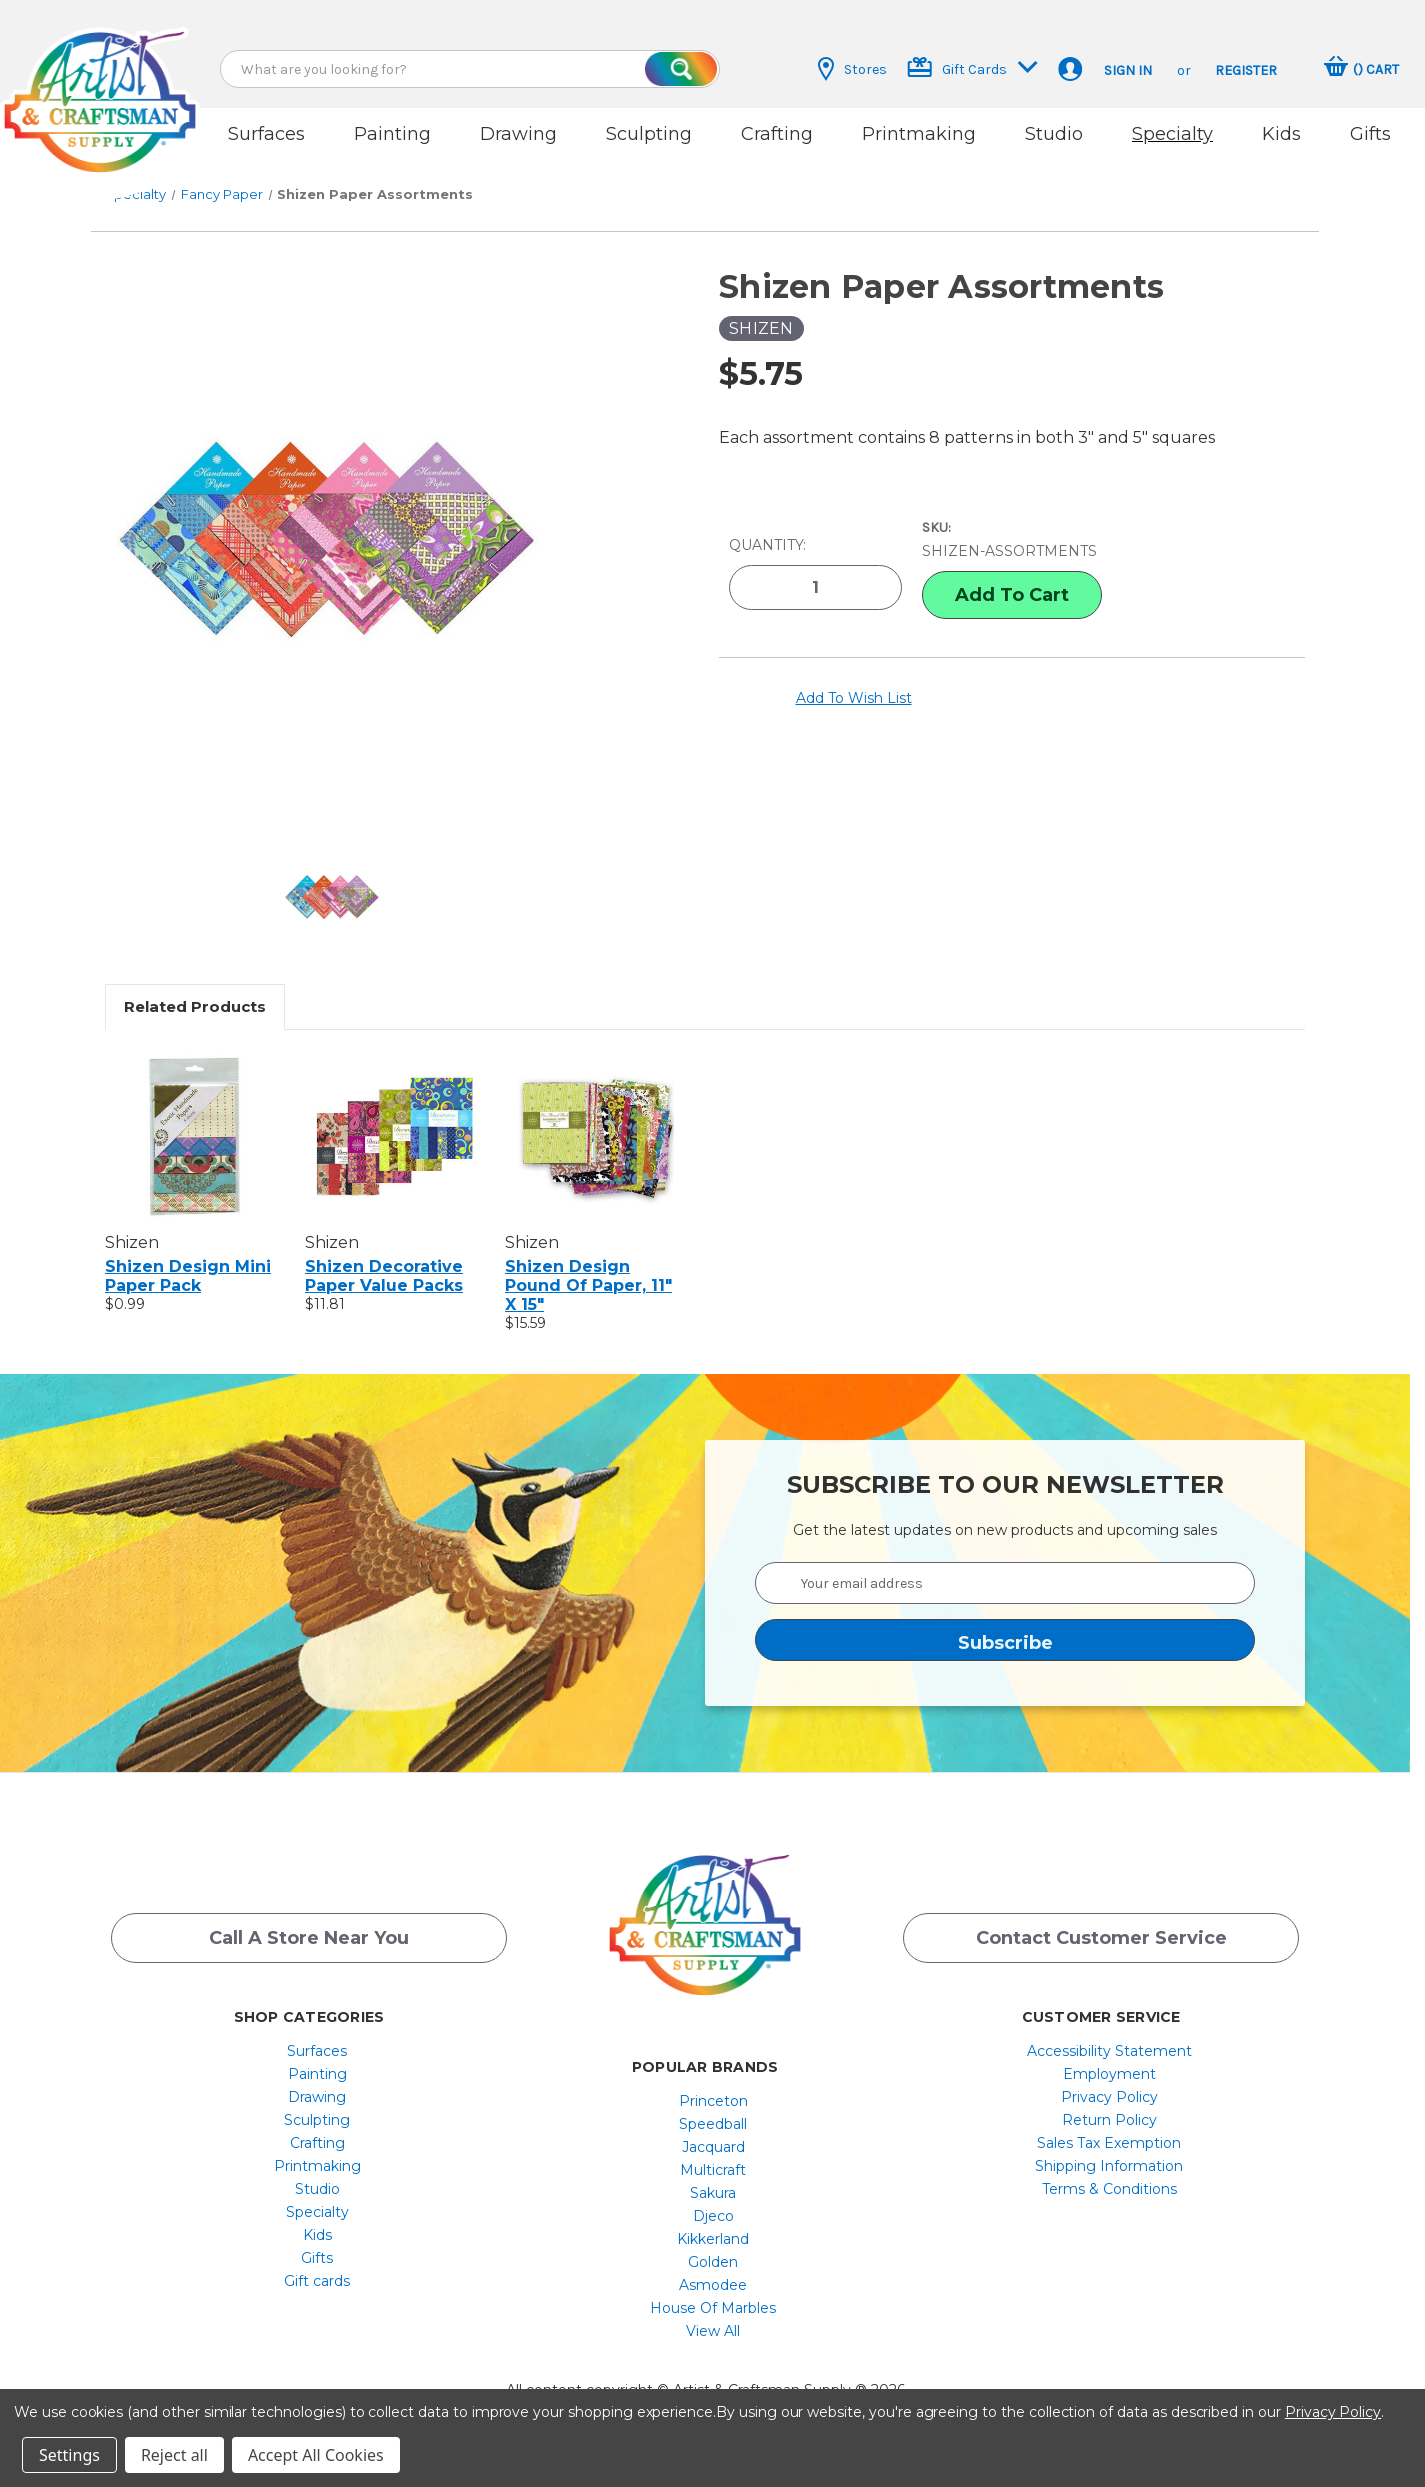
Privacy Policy (1109, 2097)
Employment (1109, 2074)
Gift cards (317, 2281)
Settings (69, 2455)
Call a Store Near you (309, 1938)
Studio (1054, 134)
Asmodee (713, 2285)
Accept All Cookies (316, 2455)
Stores (852, 69)
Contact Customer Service (1101, 1938)
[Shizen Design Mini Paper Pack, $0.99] (194, 1136)
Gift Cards (972, 67)
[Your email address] (1005, 1583)
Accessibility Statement (1109, 2051)
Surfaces (266, 134)
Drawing (518, 134)
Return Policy (1109, 2120)
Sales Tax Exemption (1109, 2143)
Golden (713, 2262)
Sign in (1128, 70)
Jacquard (713, 2147)
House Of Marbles (713, 2308)
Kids (1281, 134)
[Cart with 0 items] (1361, 69)
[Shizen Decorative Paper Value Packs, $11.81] (394, 1136)
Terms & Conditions (1109, 2189)
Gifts (1370, 134)
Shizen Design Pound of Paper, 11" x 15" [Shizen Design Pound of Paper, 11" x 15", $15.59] (588, 1285)
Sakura (713, 2193)
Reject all (174, 2455)
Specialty (1172, 134)
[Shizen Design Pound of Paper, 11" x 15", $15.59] (594, 1136)
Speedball (713, 2124)
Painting (392, 134)
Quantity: (767, 545)
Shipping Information (1109, 2166)
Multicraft (713, 2170)
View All (713, 2331)
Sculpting (649, 134)
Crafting (777, 134)
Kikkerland (713, 2239)
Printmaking (919, 134)
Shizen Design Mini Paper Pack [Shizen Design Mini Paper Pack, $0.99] (188, 1276)
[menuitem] (317, 2051)
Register (1246, 70)
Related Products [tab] (195, 1006)
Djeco (713, 2216)
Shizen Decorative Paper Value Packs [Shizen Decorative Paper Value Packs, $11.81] (384, 1276)
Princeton (713, 2101)
